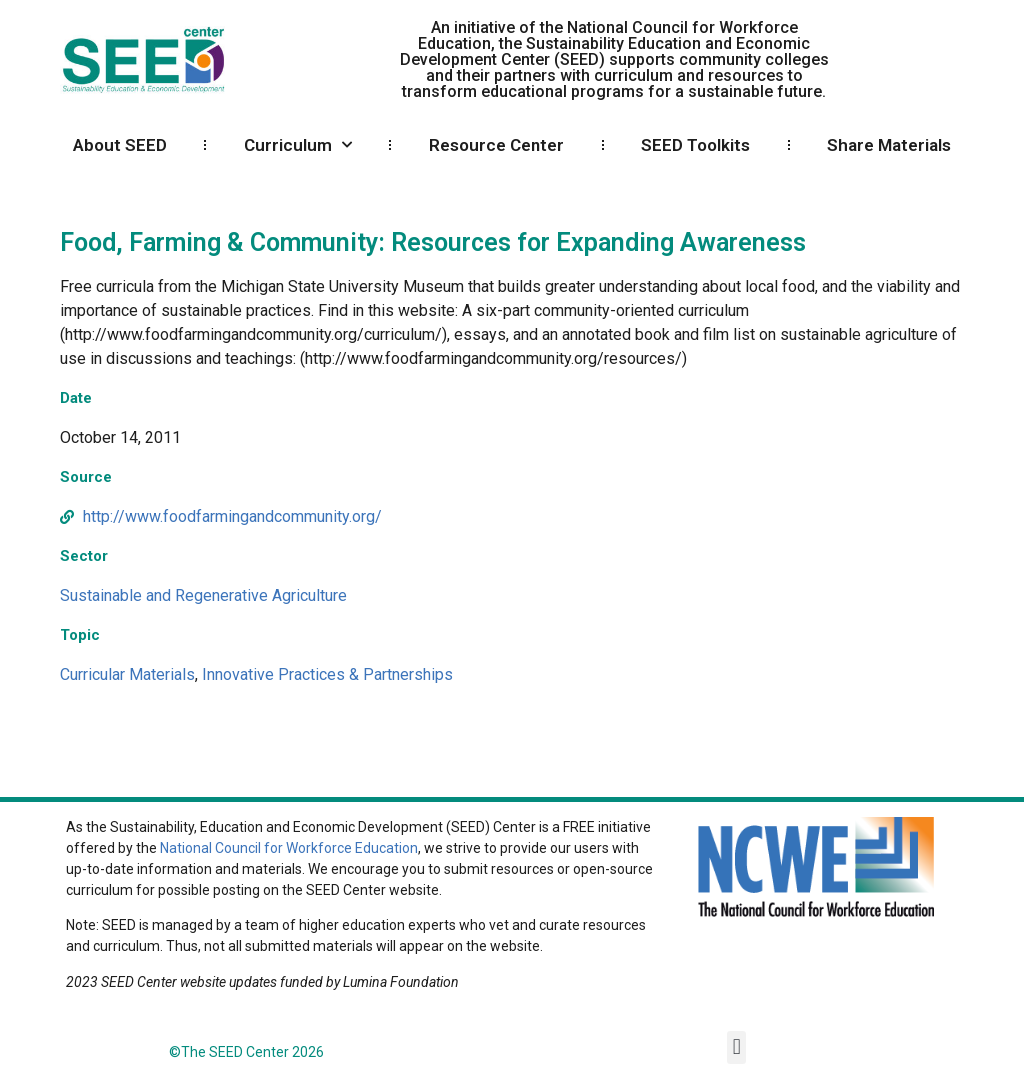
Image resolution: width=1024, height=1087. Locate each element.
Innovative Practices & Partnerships (327, 674)
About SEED (120, 145)
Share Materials (889, 145)
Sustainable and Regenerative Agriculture (203, 595)
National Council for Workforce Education (289, 848)
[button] (736, 1047)
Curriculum (298, 145)
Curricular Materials (127, 674)
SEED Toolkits (695, 145)
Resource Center (496, 145)
